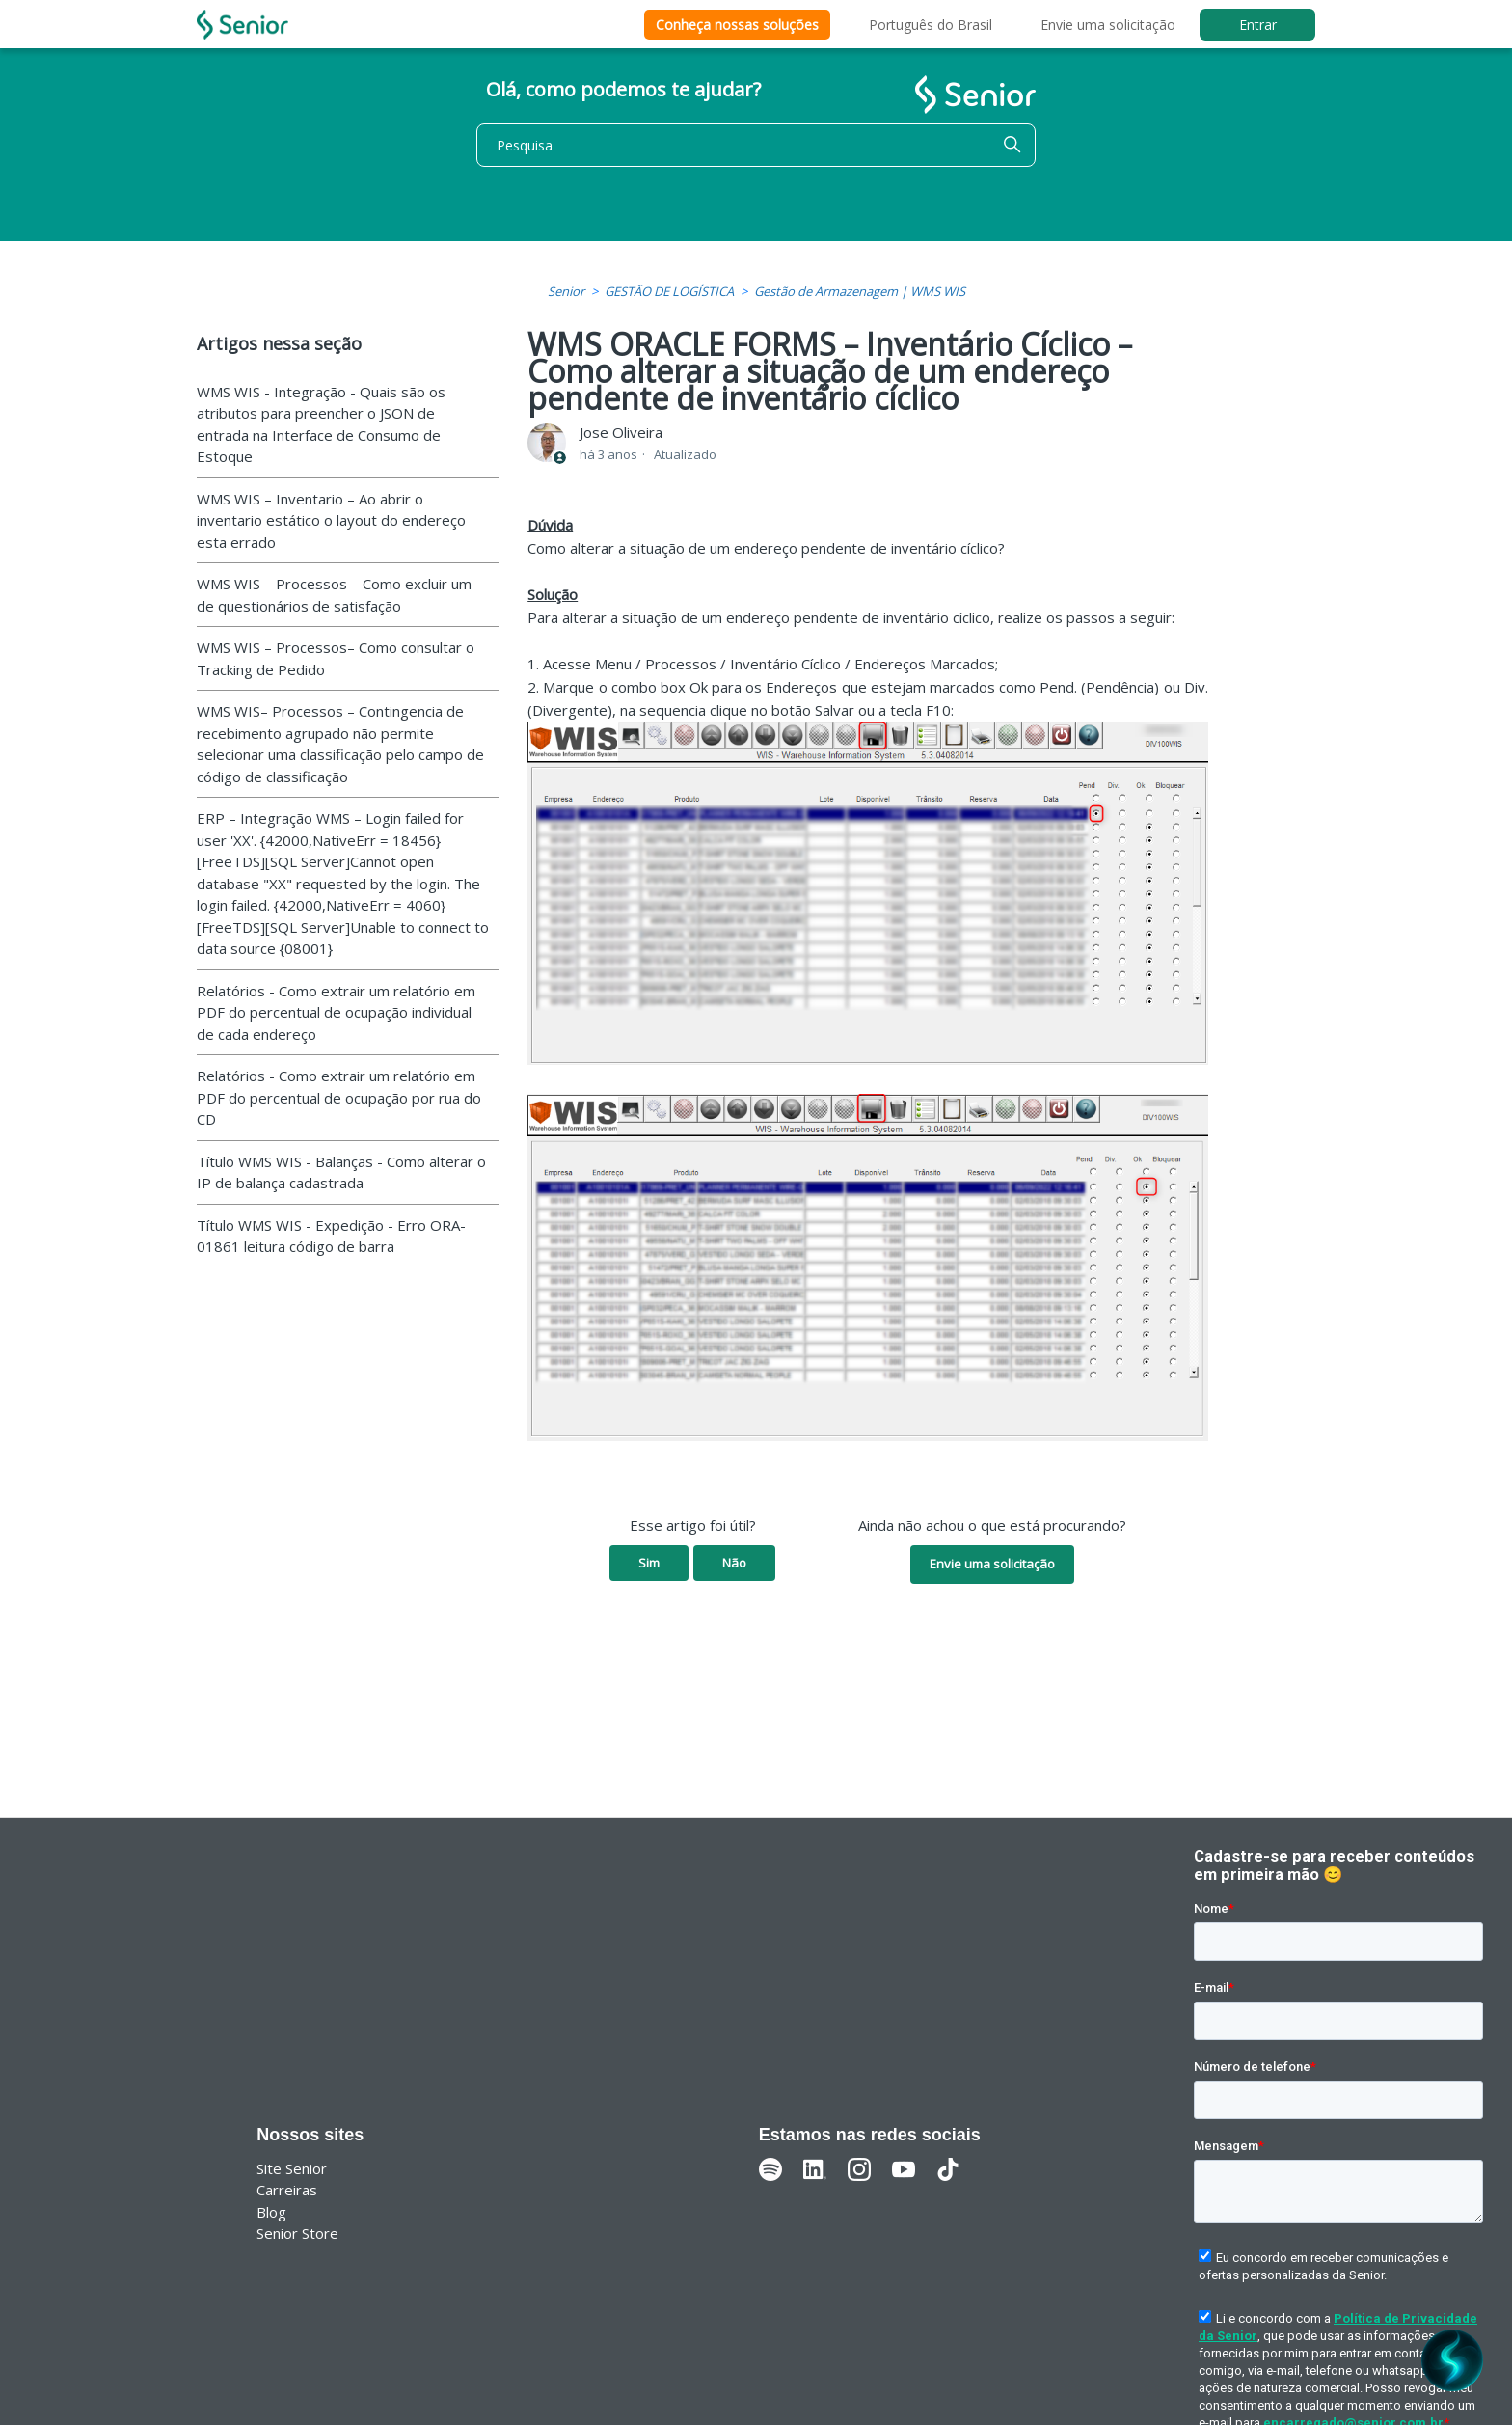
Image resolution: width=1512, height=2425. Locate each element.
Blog (271, 2211)
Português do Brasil (930, 24)
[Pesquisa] (756, 145)
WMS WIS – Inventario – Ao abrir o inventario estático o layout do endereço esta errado (331, 520)
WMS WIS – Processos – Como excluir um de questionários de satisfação (334, 594)
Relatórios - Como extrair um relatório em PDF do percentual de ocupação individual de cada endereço (336, 1012)
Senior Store (297, 2233)
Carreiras (286, 2189)
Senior (566, 291)
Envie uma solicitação (1107, 24)
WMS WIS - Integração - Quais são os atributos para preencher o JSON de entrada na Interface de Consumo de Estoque (321, 424)
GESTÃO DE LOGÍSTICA (669, 291)
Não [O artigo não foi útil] (734, 1562)
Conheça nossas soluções (737, 24)
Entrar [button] (1258, 24)
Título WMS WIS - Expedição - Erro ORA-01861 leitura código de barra (331, 1236)
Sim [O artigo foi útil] (649, 1562)
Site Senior (291, 2168)
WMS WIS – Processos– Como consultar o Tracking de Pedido (335, 658)
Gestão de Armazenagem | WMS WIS (859, 291)
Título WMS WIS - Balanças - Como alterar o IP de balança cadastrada (341, 1172)
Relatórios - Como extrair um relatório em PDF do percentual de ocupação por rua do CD (339, 1097)
